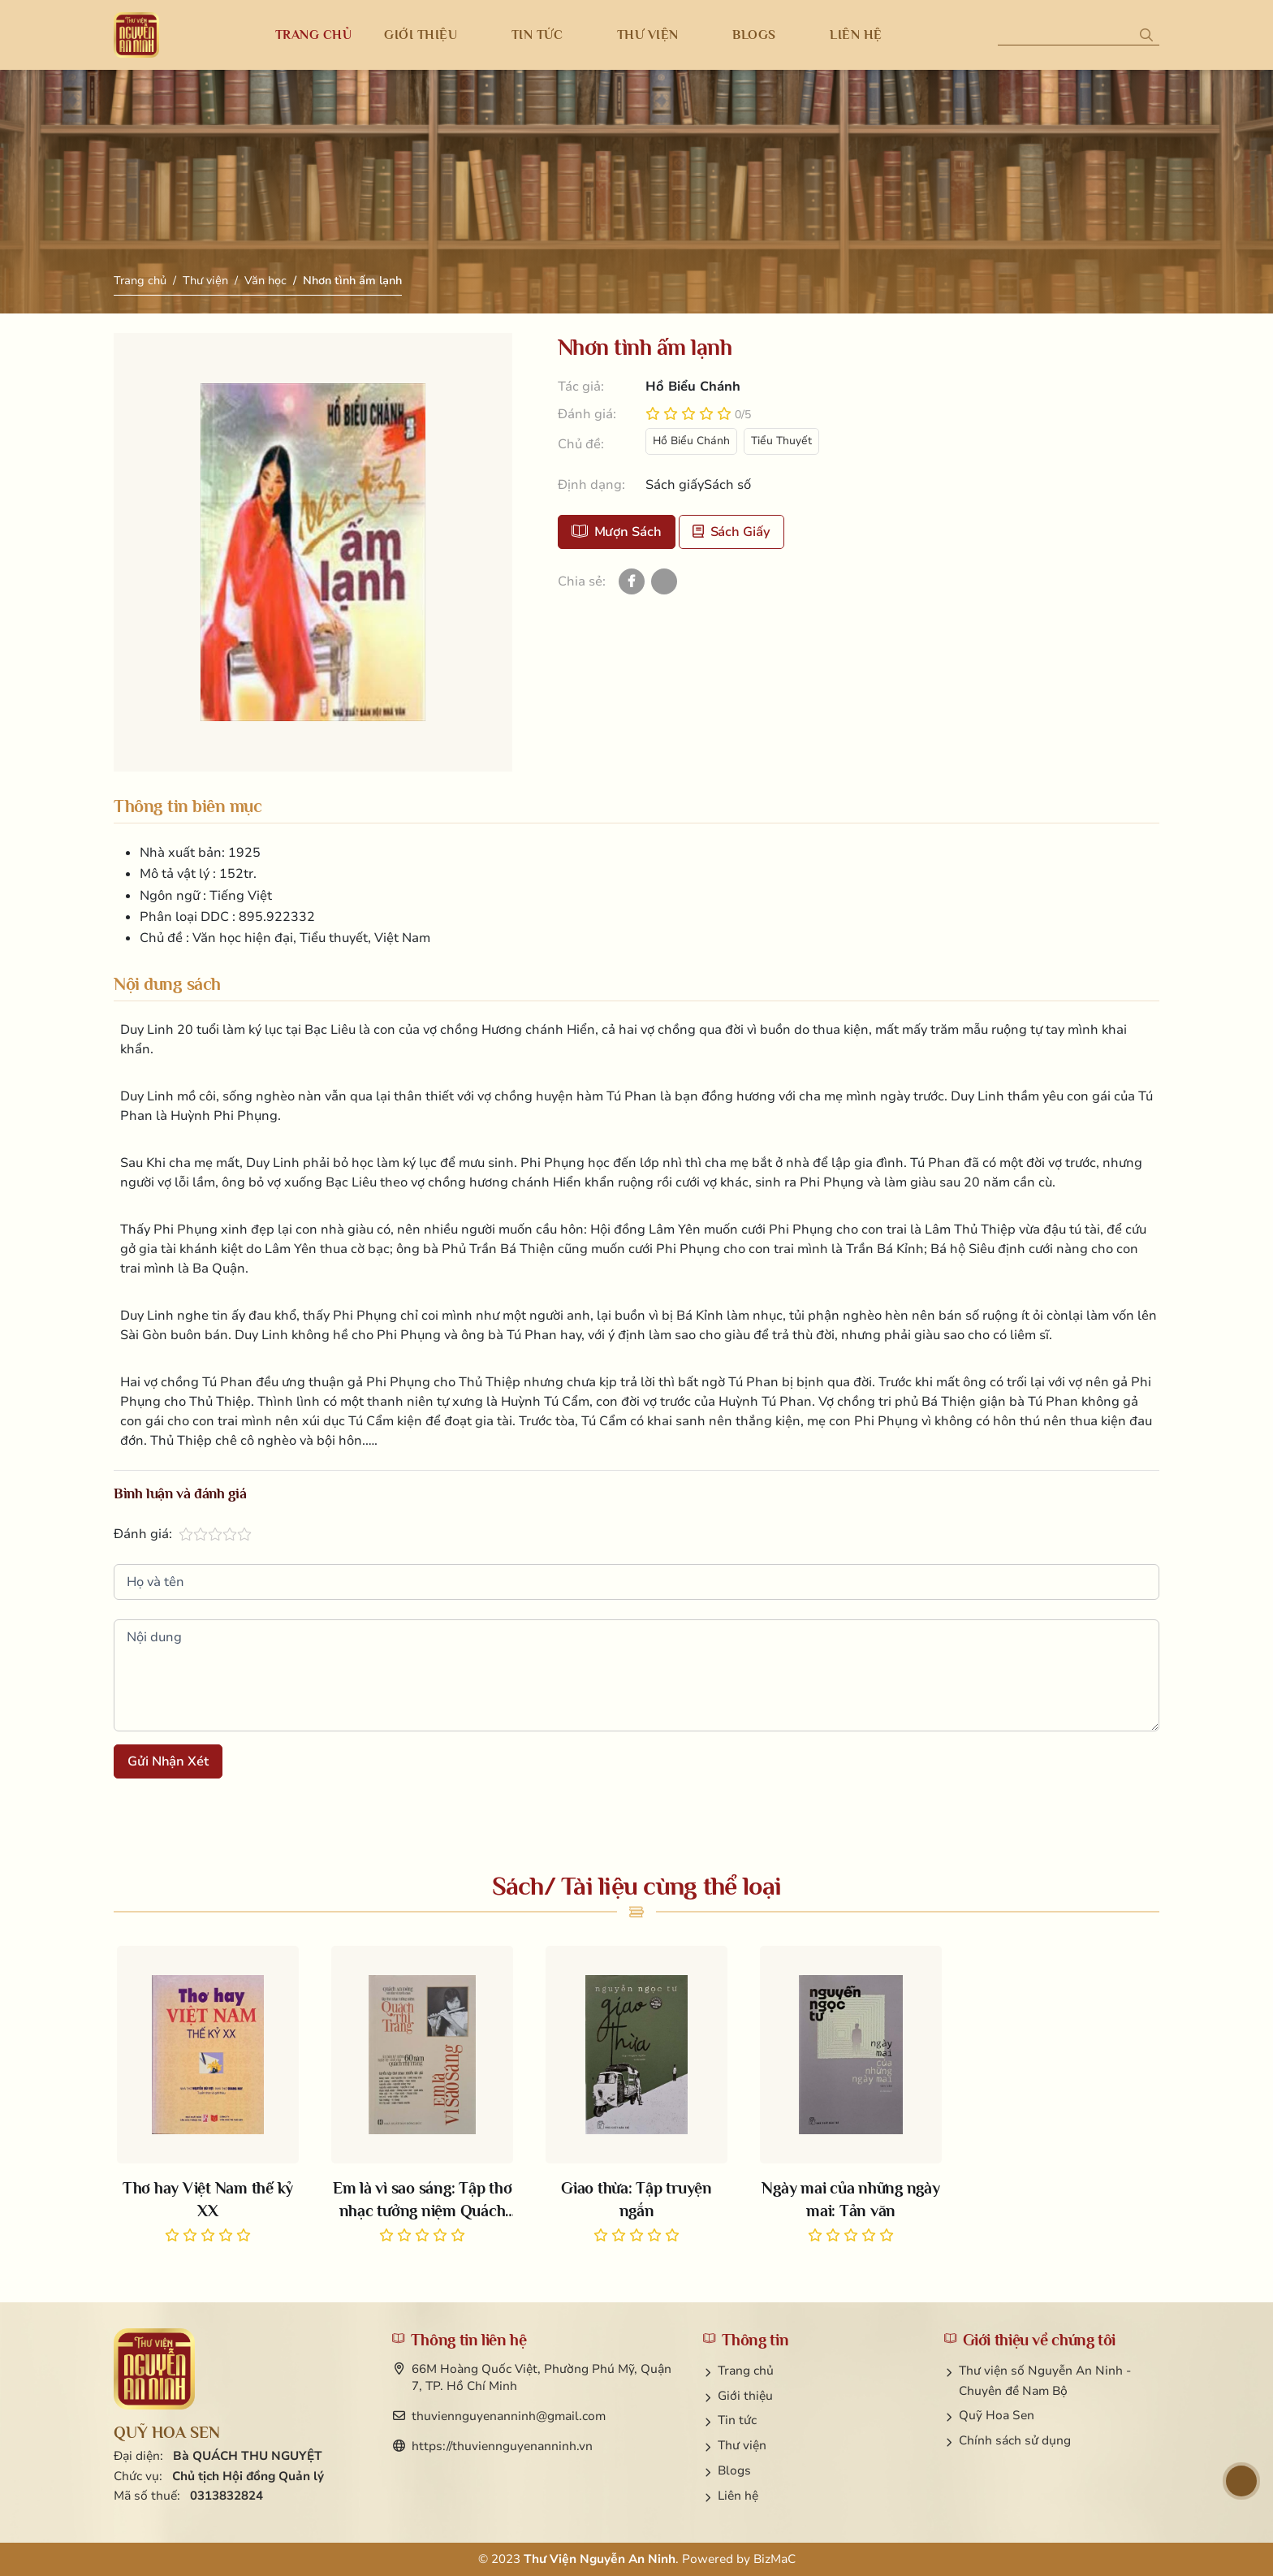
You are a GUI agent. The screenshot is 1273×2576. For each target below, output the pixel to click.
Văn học (265, 280)
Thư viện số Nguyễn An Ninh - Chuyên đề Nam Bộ (1045, 2380)
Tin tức (737, 2420)
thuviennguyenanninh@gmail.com (509, 2416)
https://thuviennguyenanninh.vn (502, 2446)
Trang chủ (140, 280)
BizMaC (774, 2559)
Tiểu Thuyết (781, 440)
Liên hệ (738, 2495)
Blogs (734, 2470)
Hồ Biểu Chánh (691, 440)
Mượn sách (617, 532)
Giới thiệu (745, 2396)
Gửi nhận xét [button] (168, 1761)
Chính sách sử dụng (1015, 2440)
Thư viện (205, 280)
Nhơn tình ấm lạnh (352, 280)
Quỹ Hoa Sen (996, 2415)
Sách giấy (731, 532)
